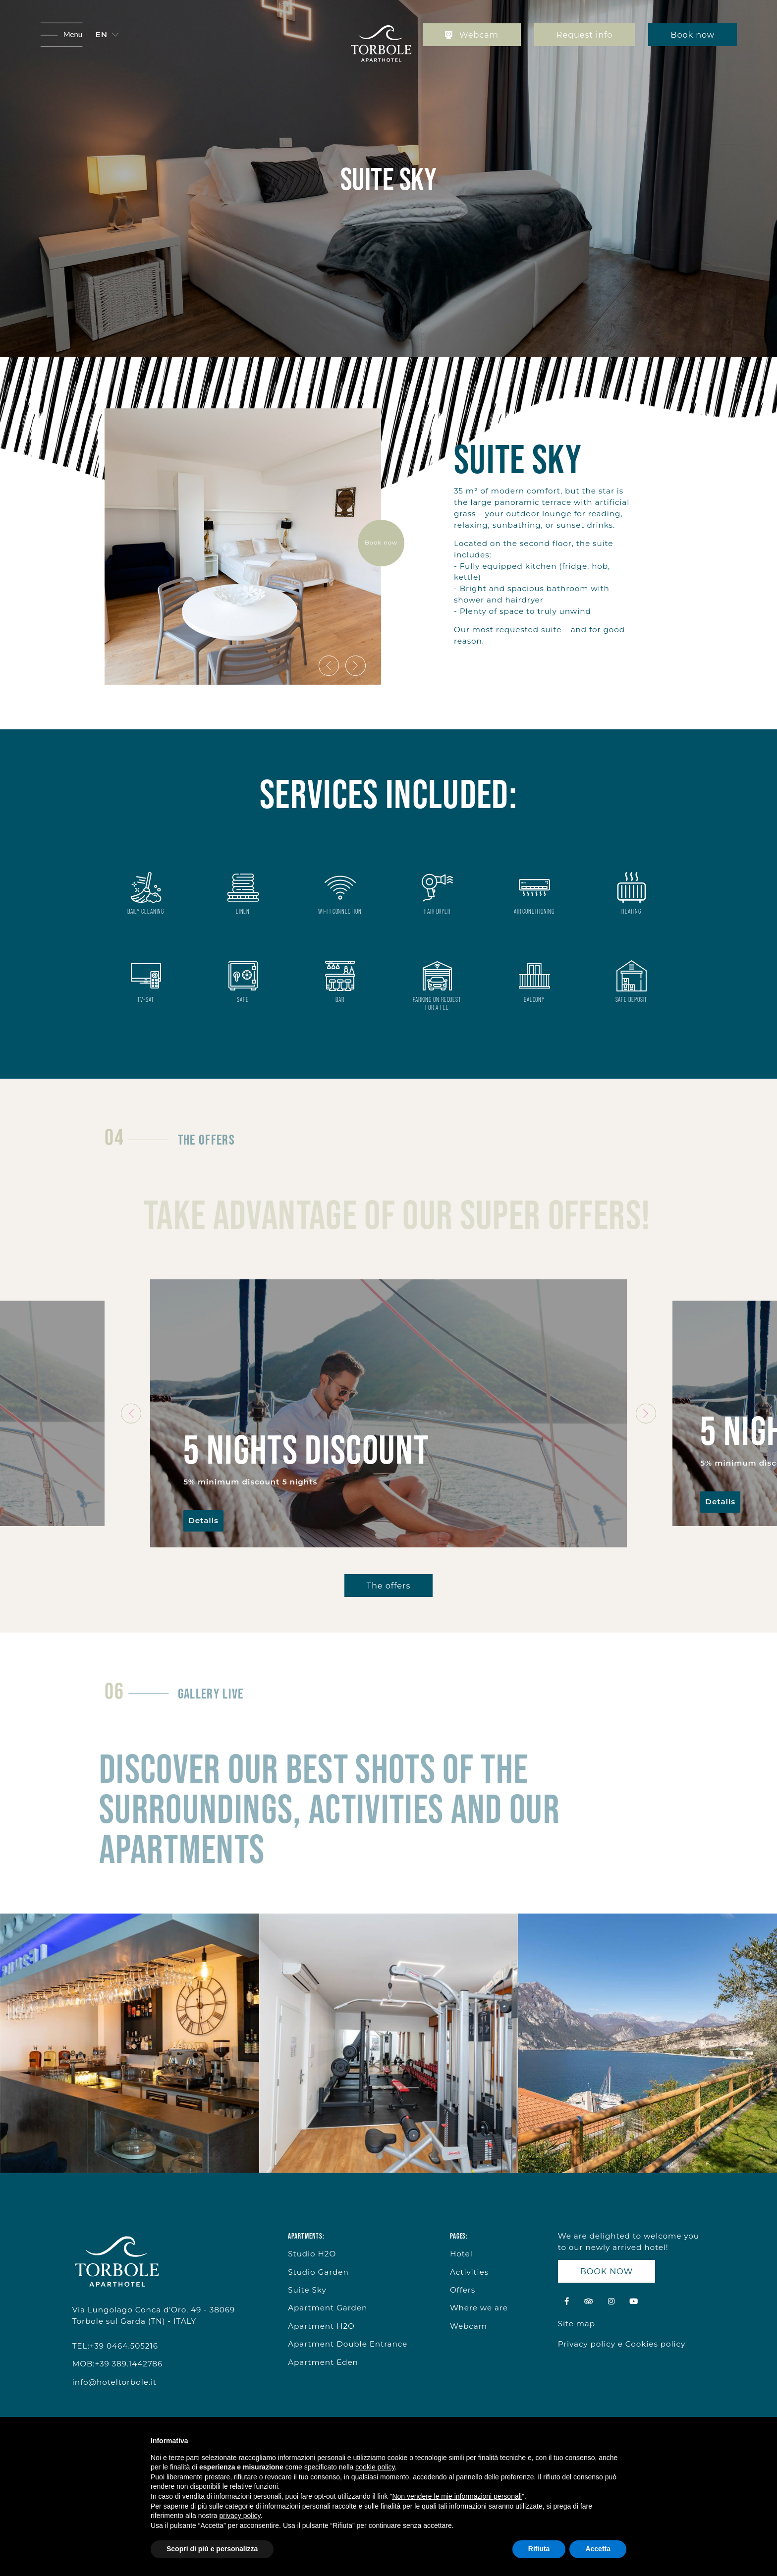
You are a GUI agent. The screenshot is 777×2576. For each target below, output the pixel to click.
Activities (469, 2272)
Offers (462, 2290)
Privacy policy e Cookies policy (622, 2344)
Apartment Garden (327, 2307)
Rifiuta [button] (539, 2549)
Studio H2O (312, 2253)
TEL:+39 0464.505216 (115, 2346)
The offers (388, 1585)
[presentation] (329, 666)
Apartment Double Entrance (347, 2344)
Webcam (472, 35)
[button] (107, 35)
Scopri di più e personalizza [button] (212, 2549)
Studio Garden (318, 2272)
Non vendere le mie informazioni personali (456, 2496)
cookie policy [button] (374, 2467)
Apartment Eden (323, 2362)
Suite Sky (307, 2290)
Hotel (461, 2253)
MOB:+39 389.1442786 (117, 2363)
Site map (576, 2323)
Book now (692, 35)
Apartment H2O (321, 2326)
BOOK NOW (606, 2271)
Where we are (479, 2307)
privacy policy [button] (240, 2516)
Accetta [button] (597, 2549)
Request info (584, 35)
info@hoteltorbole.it (114, 2382)
